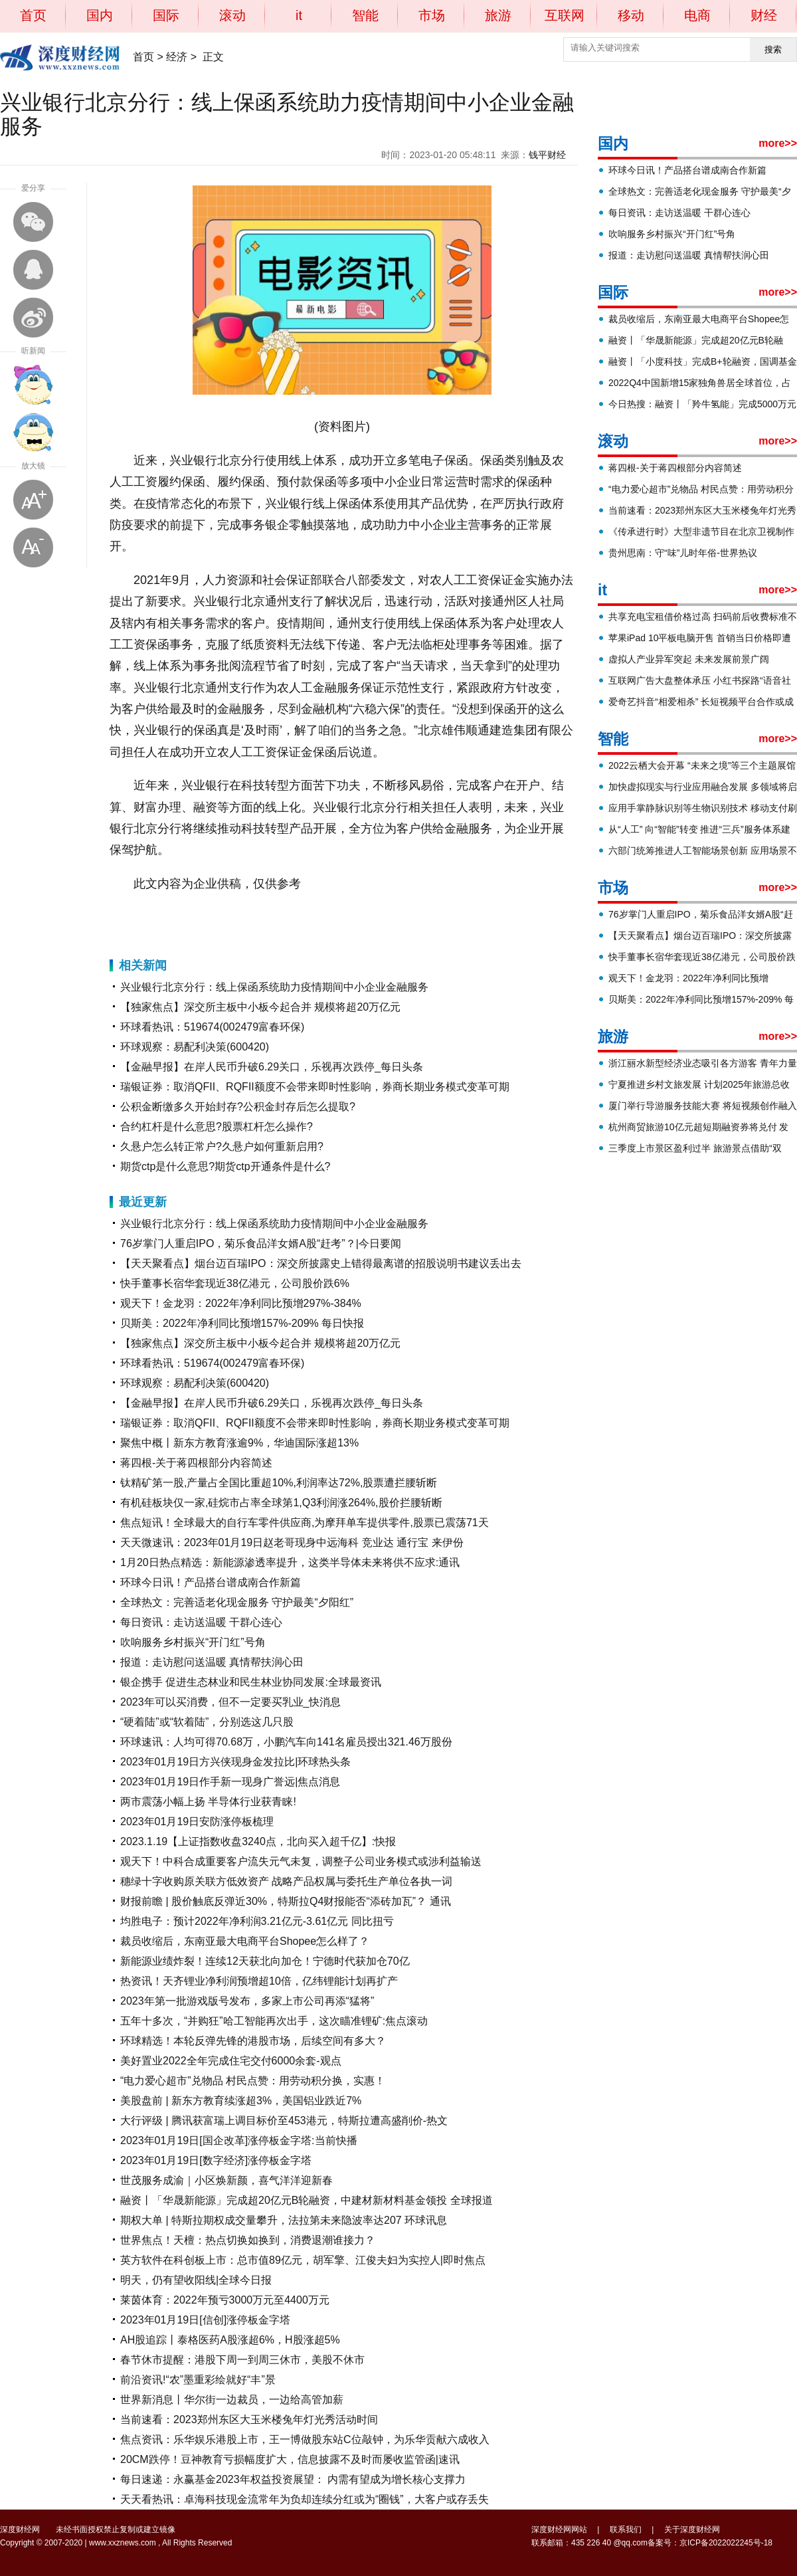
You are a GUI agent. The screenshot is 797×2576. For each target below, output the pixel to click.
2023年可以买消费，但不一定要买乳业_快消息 (230, 1702)
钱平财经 (547, 154)
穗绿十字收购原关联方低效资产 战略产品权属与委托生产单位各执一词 (286, 1881)
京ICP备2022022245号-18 (725, 2542)
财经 (764, 15)
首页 (33, 15)
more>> (777, 143)
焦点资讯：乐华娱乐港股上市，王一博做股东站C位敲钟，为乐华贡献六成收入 (304, 2439)
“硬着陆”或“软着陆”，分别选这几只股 (207, 1722)
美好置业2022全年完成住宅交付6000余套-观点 (230, 2060)
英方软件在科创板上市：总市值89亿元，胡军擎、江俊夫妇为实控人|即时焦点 (303, 2260)
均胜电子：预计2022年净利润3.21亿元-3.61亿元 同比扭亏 (257, 1921)
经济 (176, 56)
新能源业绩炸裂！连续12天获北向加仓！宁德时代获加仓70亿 (265, 1961)
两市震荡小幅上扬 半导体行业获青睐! (208, 1801)
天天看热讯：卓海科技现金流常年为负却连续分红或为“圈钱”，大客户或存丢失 (304, 2499)
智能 (365, 15)
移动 (631, 15)
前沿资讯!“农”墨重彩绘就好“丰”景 (198, 2379)
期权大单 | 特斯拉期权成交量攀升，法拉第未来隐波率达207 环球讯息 (283, 2220)
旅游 (498, 15)
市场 (431, 15)
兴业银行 (183, 917)
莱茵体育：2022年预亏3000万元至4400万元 (224, 2300)
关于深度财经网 (692, 2529)
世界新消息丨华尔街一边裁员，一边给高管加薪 (231, 2399)
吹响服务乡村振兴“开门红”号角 (193, 1642)
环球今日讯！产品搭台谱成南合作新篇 (210, 1582)
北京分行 (218, 917)
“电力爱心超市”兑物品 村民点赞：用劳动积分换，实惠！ (252, 2080)
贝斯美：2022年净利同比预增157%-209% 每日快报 (242, 1323)
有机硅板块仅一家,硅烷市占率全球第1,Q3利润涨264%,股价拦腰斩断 (281, 1502)
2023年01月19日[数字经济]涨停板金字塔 (215, 2160)
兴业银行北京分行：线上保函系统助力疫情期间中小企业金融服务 (274, 987)
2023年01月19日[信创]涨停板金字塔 (205, 2320)
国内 (99, 15)
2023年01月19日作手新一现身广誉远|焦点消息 (230, 1781)
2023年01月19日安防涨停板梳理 (197, 1821)
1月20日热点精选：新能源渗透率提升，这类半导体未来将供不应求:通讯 (290, 1562)
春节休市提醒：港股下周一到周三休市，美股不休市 (242, 2359)
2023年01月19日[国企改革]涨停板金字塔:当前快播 (238, 2140)
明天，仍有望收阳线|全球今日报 (196, 2280)
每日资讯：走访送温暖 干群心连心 (201, 1622)
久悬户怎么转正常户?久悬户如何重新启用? (221, 1146)
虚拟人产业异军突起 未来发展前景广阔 (688, 659)
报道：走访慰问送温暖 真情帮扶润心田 (212, 1662)
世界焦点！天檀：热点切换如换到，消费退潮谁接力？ (247, 2240)
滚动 (232, 15)
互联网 (564, 15)
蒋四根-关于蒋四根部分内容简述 (196, 1462)
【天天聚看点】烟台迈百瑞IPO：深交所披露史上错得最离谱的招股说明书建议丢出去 (320, 1263)
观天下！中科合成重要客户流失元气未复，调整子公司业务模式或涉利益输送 (301, 1861)
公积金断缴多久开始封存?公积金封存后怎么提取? (237, 1106)
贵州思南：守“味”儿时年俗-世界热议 (682, 552)
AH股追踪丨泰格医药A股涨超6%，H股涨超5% (230, 2339)
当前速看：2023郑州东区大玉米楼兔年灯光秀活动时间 (249, 2419)
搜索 (773, 49)
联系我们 (626, 2529)
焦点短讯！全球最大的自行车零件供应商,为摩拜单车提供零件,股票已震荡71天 (304, 1522)
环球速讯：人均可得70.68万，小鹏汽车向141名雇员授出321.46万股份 (286, 1741)
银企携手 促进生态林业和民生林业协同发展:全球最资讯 (250, 1682)
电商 (697, 15)
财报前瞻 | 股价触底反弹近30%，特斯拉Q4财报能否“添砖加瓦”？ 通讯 (285, 1901)
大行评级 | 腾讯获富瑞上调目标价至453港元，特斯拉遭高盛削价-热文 (284, 2120)
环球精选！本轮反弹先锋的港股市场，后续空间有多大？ (253, 2040)
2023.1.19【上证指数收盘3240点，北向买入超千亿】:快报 (258, 1841)
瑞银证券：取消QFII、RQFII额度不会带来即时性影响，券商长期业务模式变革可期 (314, 1086)
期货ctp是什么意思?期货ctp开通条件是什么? (225, 1166)
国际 (166, 15)
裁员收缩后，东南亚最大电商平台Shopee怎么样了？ (244, 1941)
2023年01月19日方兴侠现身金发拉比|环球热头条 (235, 1761)
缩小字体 (33, 547)
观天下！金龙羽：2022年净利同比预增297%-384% (240, 1303)
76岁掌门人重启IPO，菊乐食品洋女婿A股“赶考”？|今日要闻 (260, 1243)
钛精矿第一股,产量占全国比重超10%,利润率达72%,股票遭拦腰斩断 (278, 1482)
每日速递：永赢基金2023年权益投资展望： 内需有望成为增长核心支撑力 (293, 2479)
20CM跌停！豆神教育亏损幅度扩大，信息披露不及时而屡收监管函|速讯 (290, 2459)
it (299, 15)
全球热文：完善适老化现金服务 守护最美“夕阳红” (236, 1602)
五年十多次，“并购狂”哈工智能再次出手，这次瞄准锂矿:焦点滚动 (274, 2021)
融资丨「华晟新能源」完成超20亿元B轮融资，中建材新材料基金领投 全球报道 (306, 2200)
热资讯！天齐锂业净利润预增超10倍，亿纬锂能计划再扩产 (259, 1981)
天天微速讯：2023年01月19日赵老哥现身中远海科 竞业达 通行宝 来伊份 (292, 1542)
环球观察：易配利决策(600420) (194, 1046)
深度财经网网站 (559, 2529)
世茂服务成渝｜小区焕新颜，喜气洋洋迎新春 (226, 2180)
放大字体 (33, 500)
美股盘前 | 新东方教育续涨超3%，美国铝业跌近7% (240, 2100)
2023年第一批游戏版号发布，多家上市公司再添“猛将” (247, 2001)
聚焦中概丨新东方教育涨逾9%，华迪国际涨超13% (239, 1442)
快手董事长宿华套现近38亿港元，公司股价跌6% (234, 1283)
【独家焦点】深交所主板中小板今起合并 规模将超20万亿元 (260, 1007)
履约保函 (252, 917)
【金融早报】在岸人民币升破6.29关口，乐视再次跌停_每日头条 (271, 1066)
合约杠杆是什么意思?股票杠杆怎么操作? (216, 1126)
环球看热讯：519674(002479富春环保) (212, 1027)
